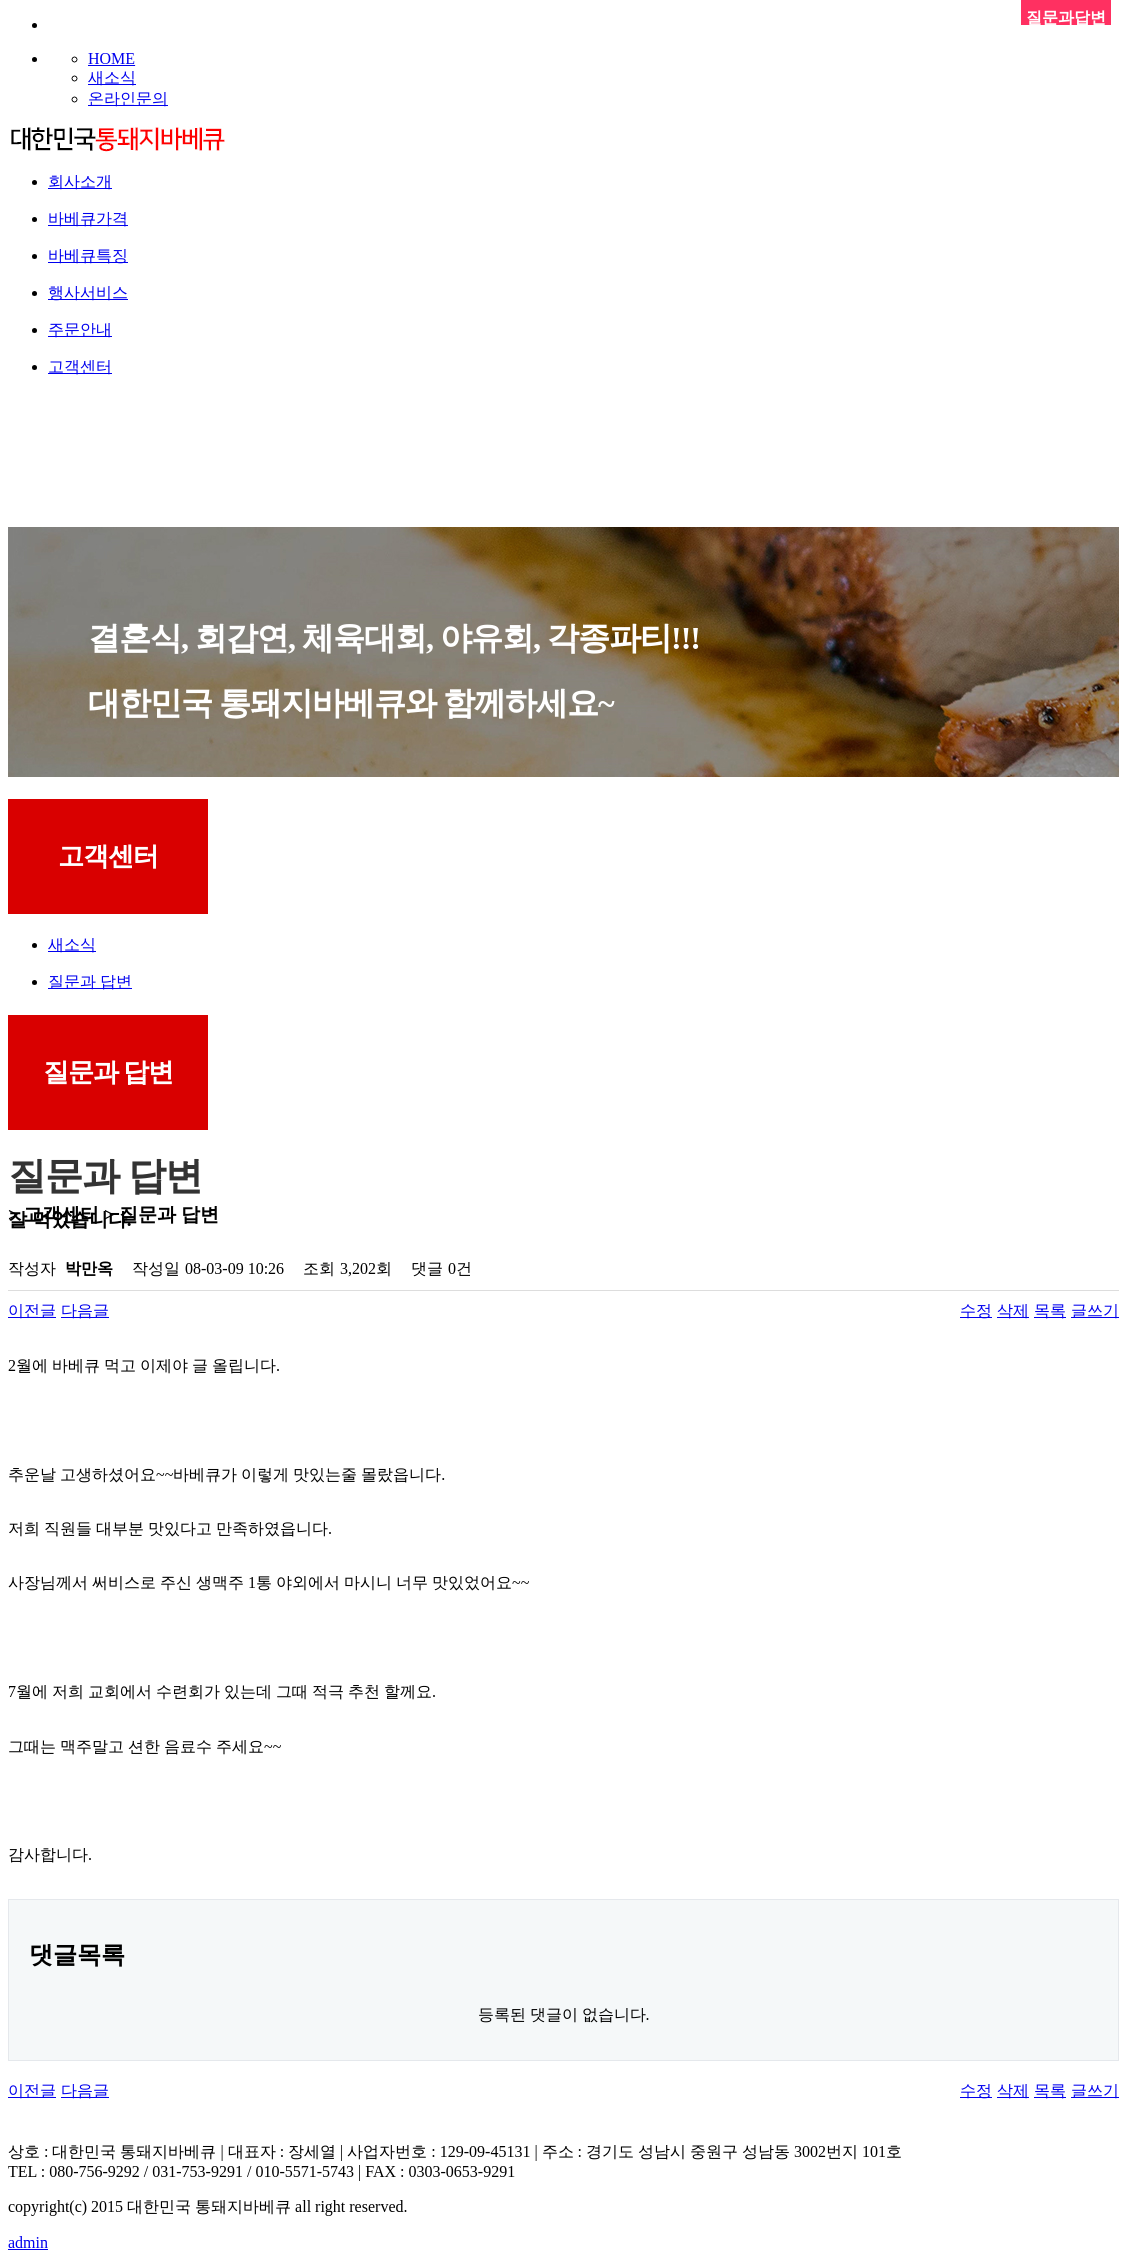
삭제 (1013, 1310)
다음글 (85, 1310)
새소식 (112, 77)
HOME (111, 58)
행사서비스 (88, 292)
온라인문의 (128, 98)
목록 (1050, 1310)
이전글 (32, 1310)
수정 (976, 1310)
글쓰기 (1095, 1310)
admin (28, 2242)
